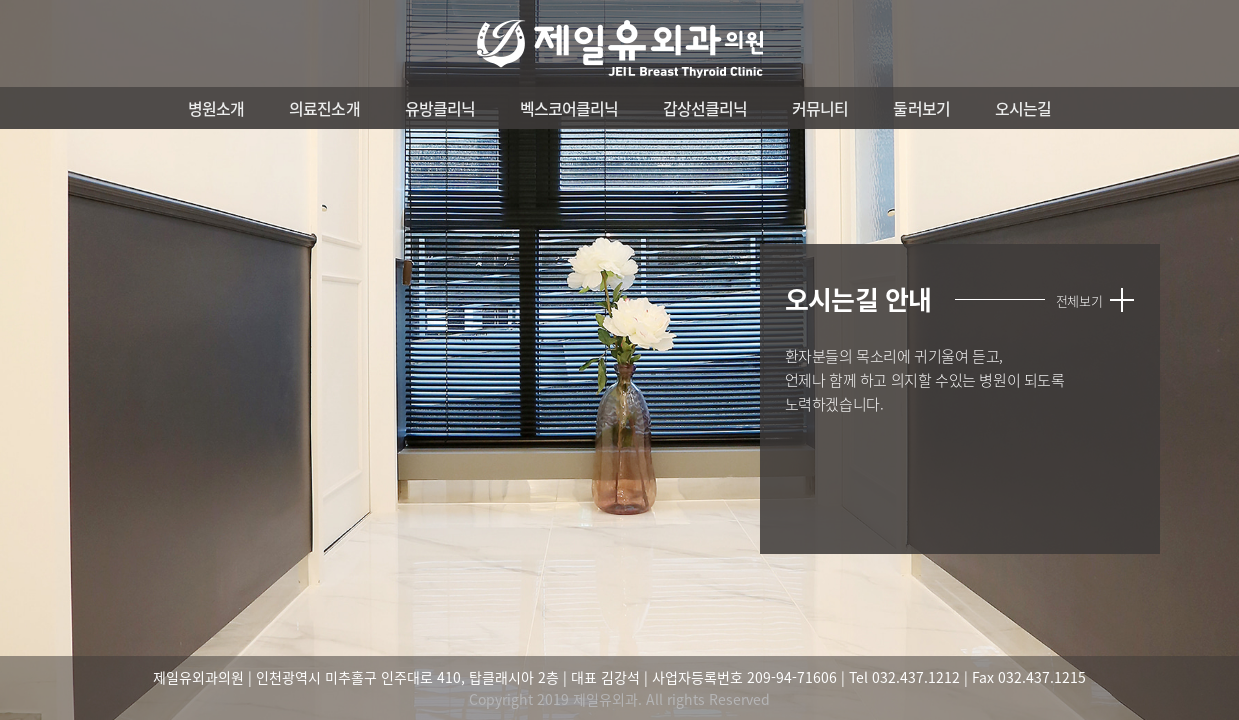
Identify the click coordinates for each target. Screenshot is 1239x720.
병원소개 (216, 108)
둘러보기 (921, 108)
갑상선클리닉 (705, 108)
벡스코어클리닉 (569, 108)
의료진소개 (324, 108)
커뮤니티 (820, 108)
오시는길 (1023, 108)
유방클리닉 (440, 108)
